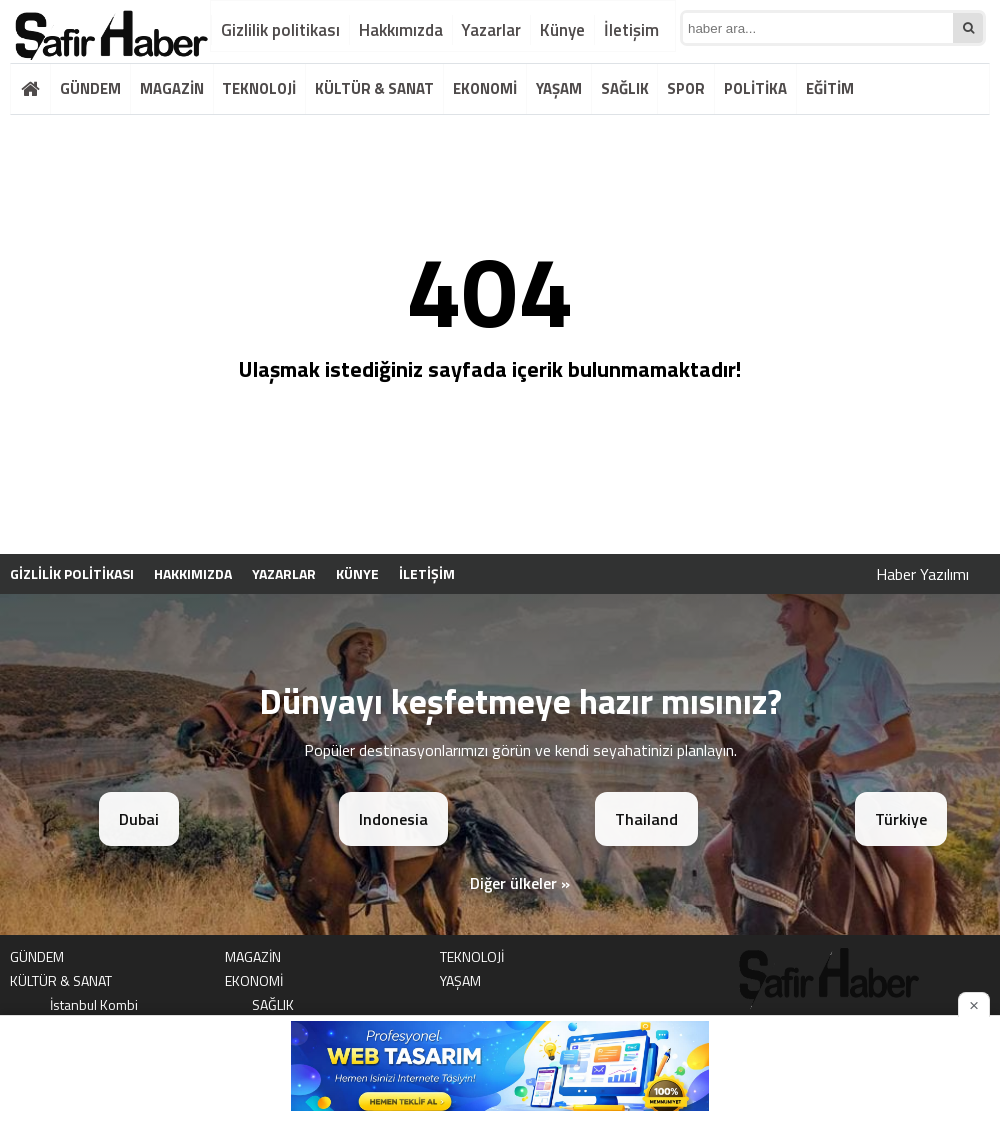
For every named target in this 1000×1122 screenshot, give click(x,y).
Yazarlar (491, 30)
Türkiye (901, 819)
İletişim (631, 30)
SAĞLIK (625, 88)
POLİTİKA (755, 88)
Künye (562, 30)
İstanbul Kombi (94, 1004)
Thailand (646, 819)
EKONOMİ (485, 88)
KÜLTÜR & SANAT (374, 88)
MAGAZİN (172, 88)
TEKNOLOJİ (259, 88)
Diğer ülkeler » (520, 883)
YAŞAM (559, 88)
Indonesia (393, 819)
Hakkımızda (401, 30)
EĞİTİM (830, 88)
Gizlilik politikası (280, 30)
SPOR (686, 88)
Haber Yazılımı (922, 574)
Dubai (139, 819)
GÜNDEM (90, 88)
